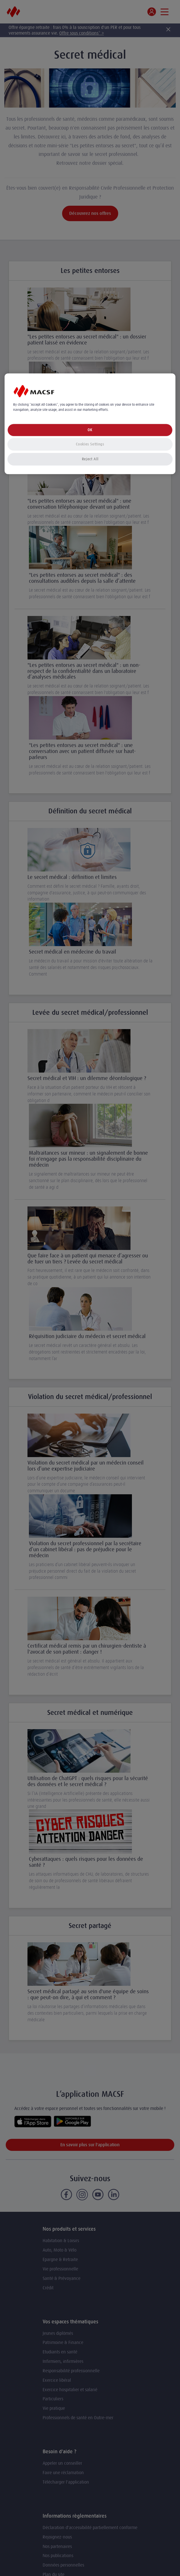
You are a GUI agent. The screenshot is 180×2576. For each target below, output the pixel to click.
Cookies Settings (90, 444)
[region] (90, 423)
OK (90, 430)
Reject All (90, 459)
